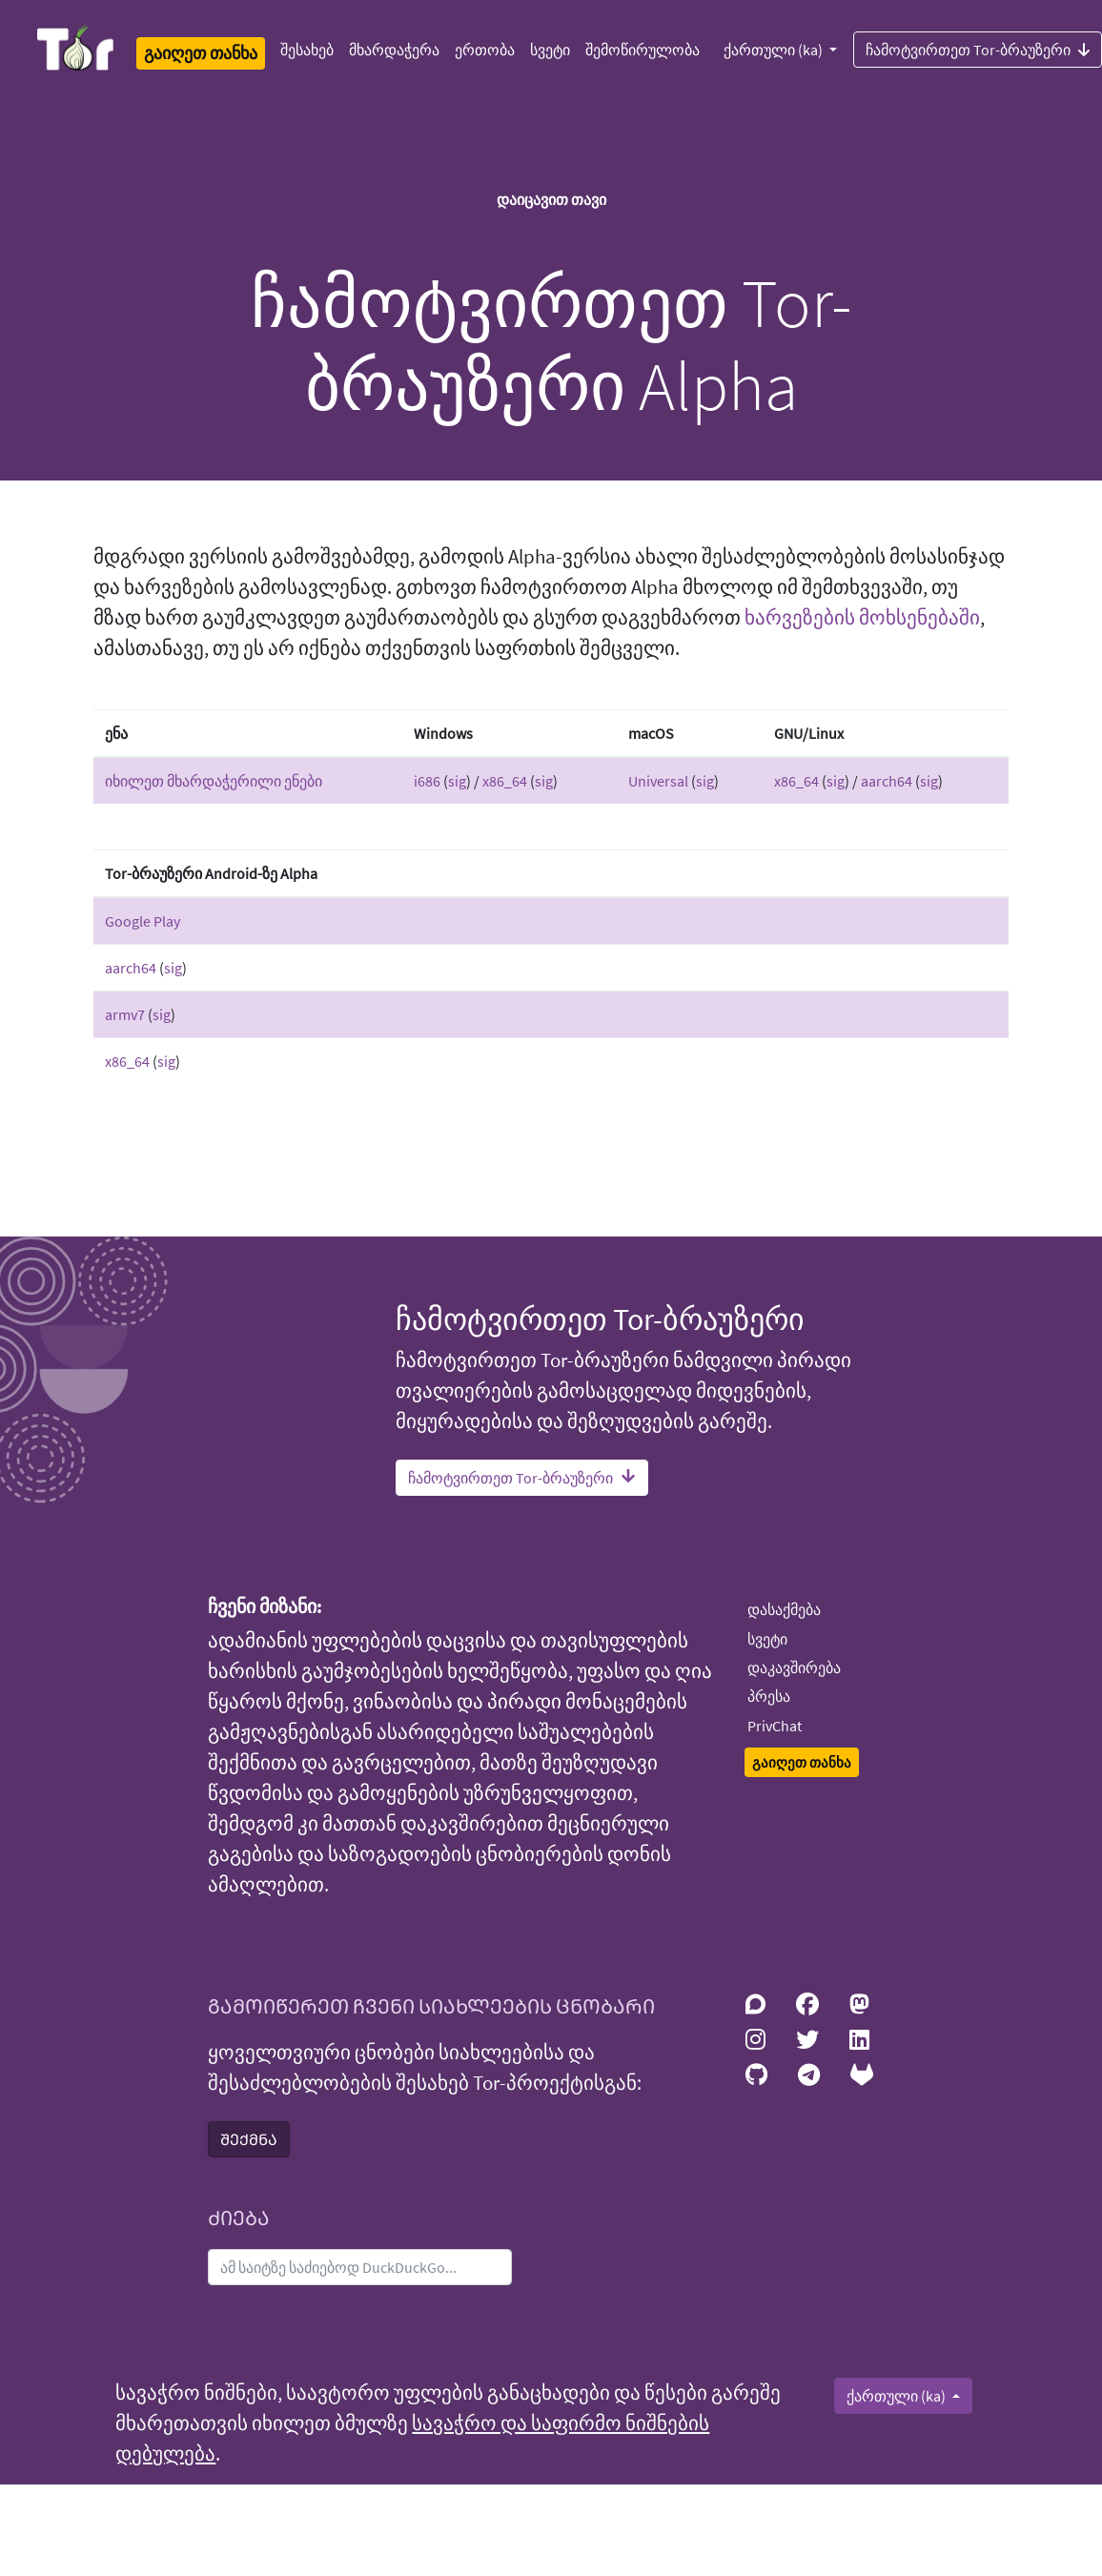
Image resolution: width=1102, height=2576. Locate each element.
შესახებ (307, 49)
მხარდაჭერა (394, 49)
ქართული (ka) (775, 49)
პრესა (768, 1696)
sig (457, 780)
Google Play (142, 920)
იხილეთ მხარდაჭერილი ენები (213, 780)
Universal (658, 780)
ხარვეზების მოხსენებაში (862, 617)
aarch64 (886, 780)
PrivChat (774, 1725)
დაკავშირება (794, 1667)
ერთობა (485, 49)
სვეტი (550, 49)
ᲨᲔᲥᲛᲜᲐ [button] (248, 2139)
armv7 (125, 1014)
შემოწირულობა (642, 49)
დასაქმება (784, 1609)
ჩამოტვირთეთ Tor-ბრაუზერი (522, 1477)
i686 (427, 780)
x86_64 (504, 780)
